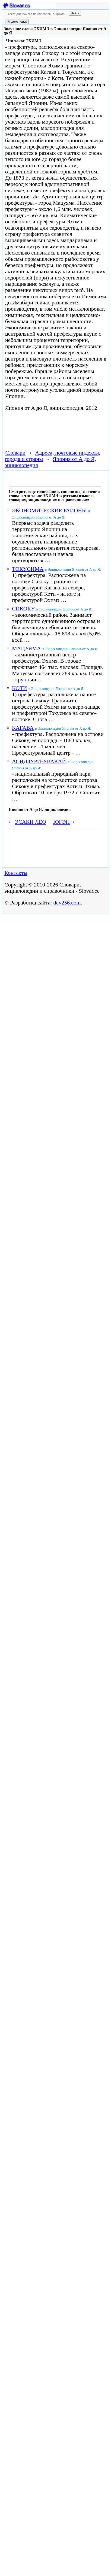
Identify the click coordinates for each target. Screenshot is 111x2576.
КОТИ (19, 688)
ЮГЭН (61, 822)
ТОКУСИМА (28, 569)
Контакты (15, 873)
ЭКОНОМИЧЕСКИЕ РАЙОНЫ (49, 510)
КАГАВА (23, 728)
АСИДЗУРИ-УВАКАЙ (39, 761)
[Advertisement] (40, 429)
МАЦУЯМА (26, 648)
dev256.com (67, 903)
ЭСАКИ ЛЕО (30, 822)
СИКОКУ (23, 609)
